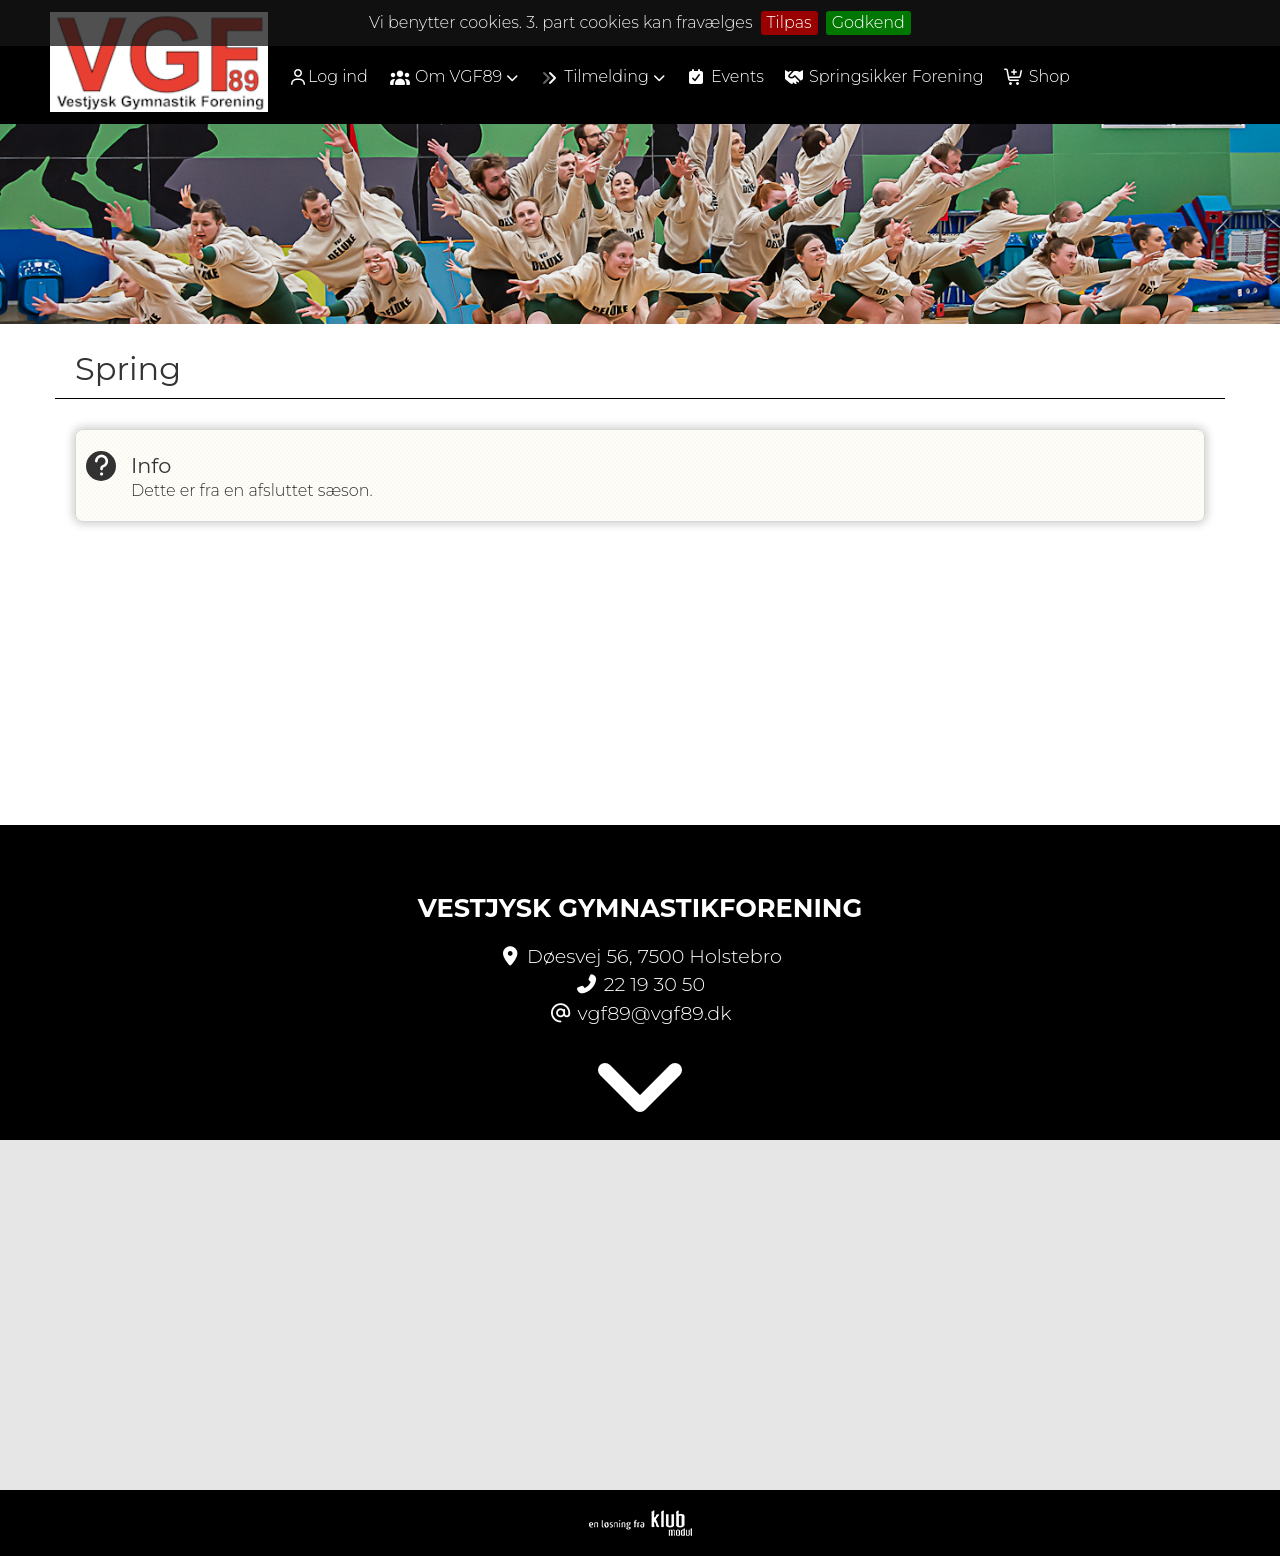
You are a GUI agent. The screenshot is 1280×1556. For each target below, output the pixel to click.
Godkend (868, 22)
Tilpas (789, 22)
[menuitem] (335, 76)
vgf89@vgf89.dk (655, 1013)
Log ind (328, 77)
